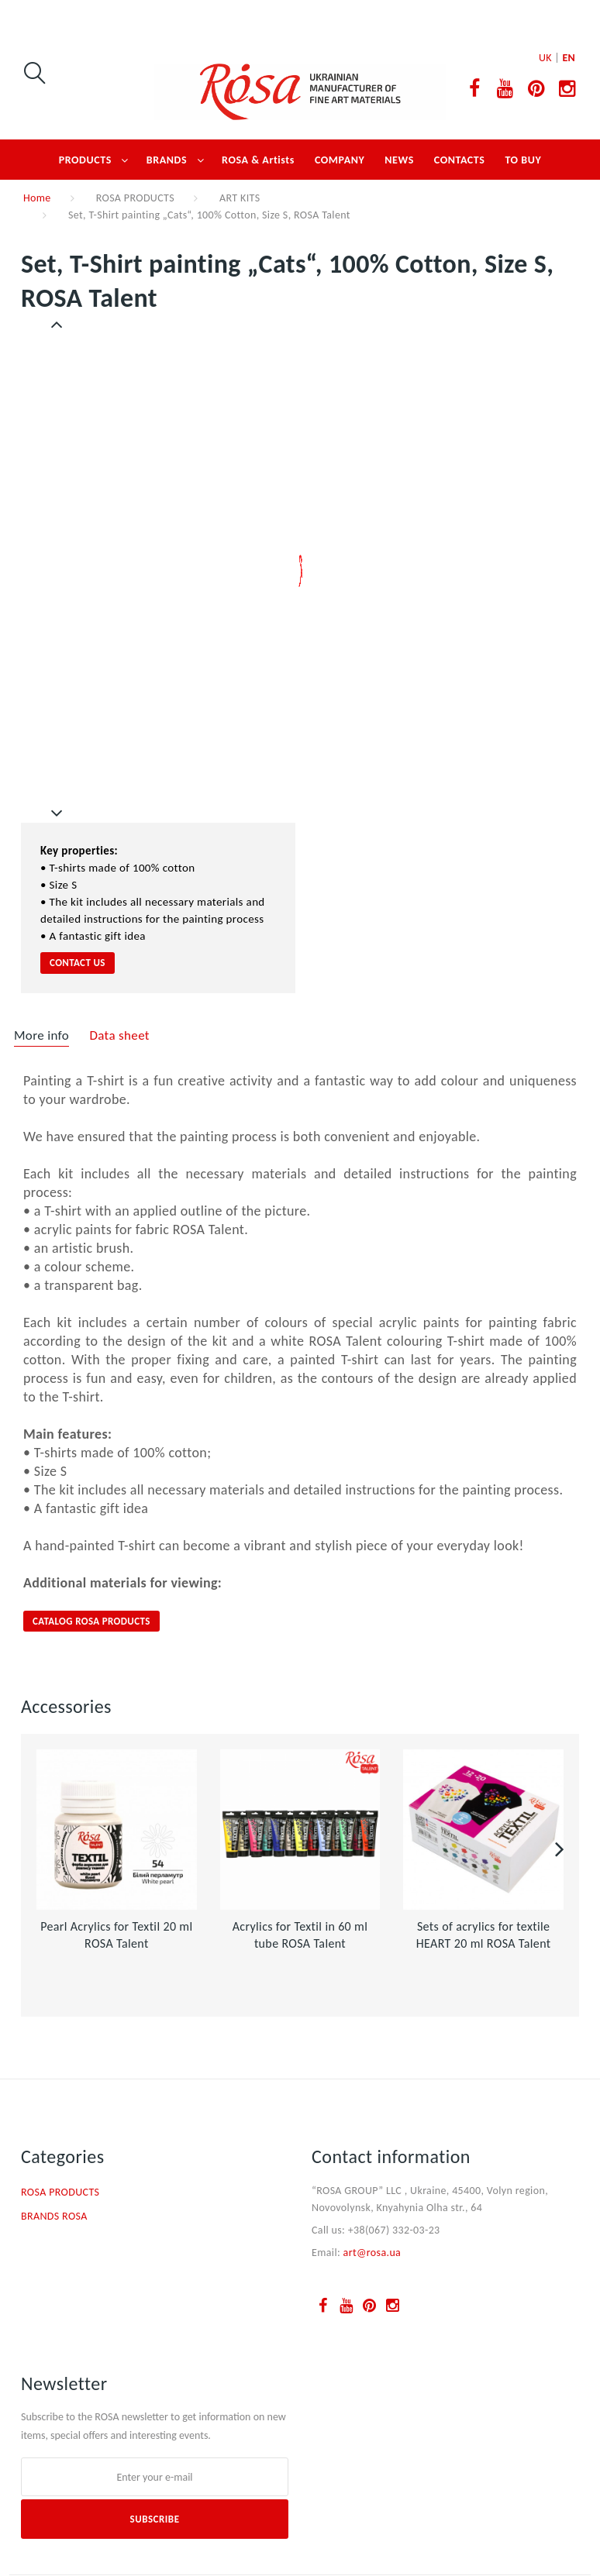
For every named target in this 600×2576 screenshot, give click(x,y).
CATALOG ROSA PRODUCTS (91, 1621)
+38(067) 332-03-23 (394, 2230)
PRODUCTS (85, 160)
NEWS (399, 160)
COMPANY (339, 160)
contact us (77, 962)
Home (37, 198)
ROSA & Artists (258, 160)
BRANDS (167, 160)
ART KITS (239, 198)
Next (57, 813)
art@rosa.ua (372, 2252)
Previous (58, 324)
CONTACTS (459, 160)
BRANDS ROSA (54, 2216)
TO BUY (523, 160)
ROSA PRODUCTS (135, 198)
